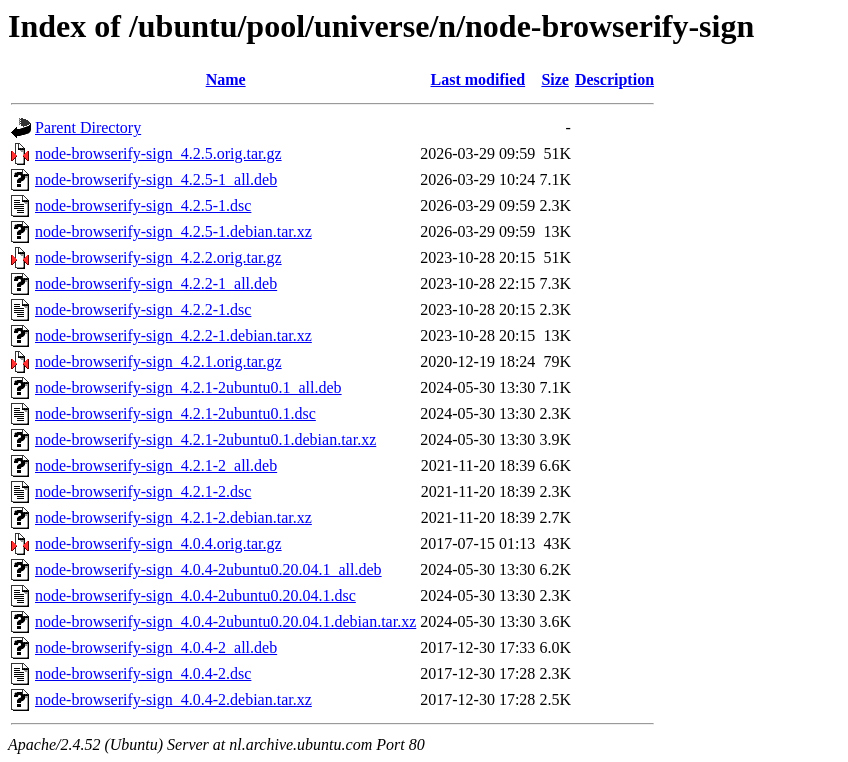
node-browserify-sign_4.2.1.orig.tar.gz (158, 361)
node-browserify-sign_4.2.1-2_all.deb (156, 465)
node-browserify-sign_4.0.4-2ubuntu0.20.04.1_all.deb (208, 569)
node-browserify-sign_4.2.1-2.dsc (143, 491)
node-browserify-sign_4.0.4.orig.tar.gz (158, 543)
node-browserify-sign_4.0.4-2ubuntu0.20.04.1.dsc (195, 595)
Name (226, 79)
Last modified (477, 79)
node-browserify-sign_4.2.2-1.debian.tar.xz (173, 335)
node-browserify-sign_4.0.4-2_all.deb (156, 647)
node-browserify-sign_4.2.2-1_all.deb (156, 283)
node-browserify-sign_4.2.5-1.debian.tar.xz (173, 231)
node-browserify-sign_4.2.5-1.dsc (143, 205)
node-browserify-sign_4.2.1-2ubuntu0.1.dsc (175, 413)
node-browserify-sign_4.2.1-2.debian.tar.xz (173, 517)
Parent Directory (88, 127)
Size (555, 79)
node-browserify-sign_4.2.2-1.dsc (143, 309)
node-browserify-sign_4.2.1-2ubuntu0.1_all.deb (188, 387)
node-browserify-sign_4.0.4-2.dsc (143, 673)
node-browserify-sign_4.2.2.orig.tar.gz (158, 257)
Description (614, 79)
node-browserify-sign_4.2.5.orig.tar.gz (158, 153)
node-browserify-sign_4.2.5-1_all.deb (156, 179)
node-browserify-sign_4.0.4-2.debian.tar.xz (173, 699)
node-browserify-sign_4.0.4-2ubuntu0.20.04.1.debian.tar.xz (225, 621)
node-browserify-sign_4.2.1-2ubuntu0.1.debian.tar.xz (205, 439)
